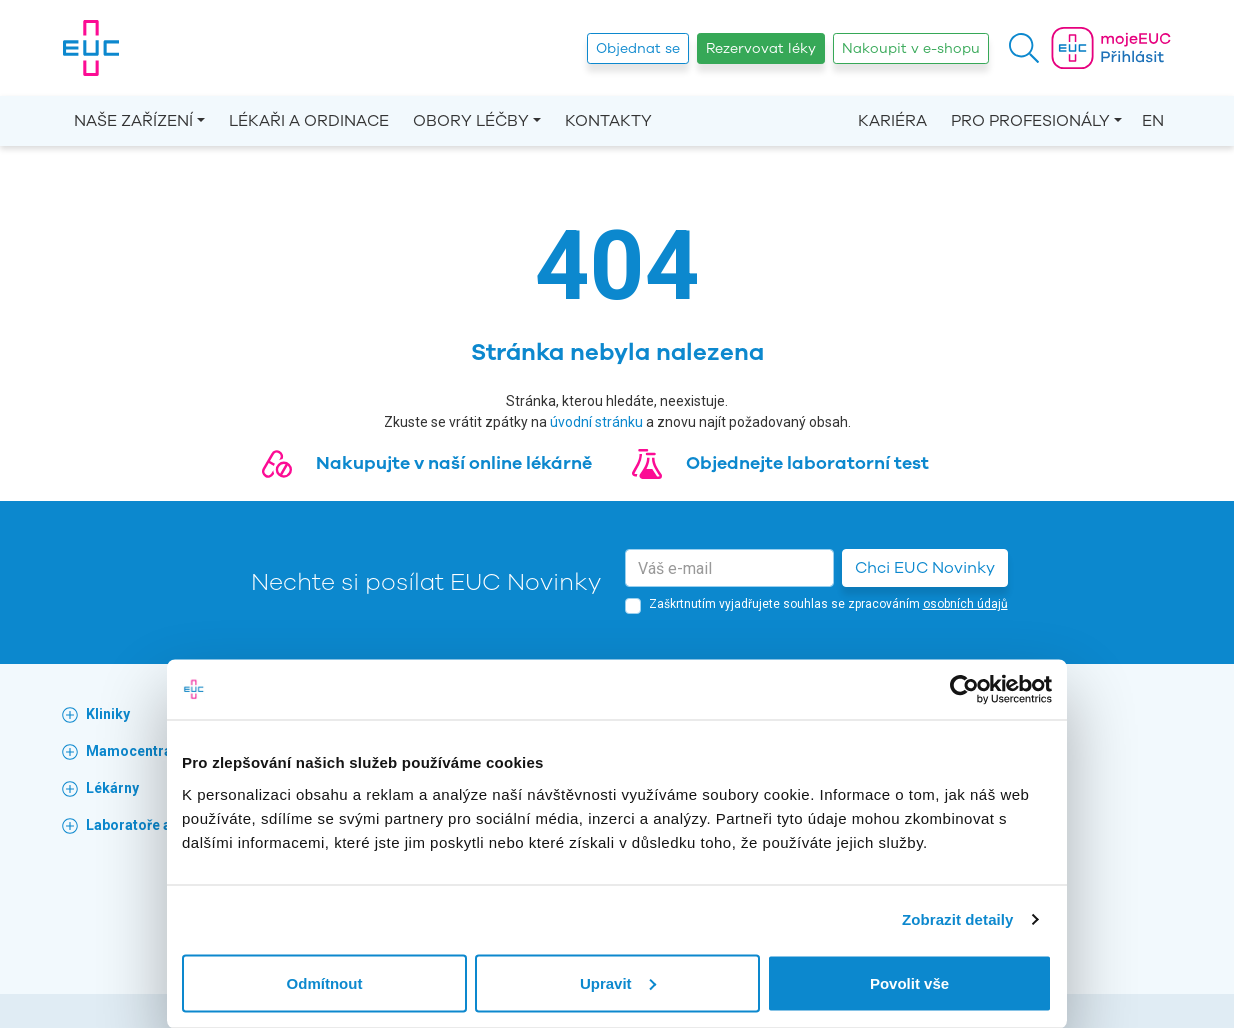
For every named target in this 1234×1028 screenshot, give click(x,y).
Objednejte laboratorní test (807, 463)
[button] (1024, 48)
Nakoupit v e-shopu (911, 48)
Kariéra (892, 121)
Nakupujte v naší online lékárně (454, 463)
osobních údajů (965, 604)
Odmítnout (325, 982)
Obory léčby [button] (471, 121)
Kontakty (608, 121)
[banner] (91, 48)
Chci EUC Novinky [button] (925, 568)
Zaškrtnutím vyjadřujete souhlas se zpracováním (828, 604)
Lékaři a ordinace (309, 121)
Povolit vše (909, 982)
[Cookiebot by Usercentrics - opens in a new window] (964, 690)
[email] (729, 568)
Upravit (618, 982)
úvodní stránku (596, 422)
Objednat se (638, 48)
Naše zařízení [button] (133, 121)
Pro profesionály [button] (1030, 121)
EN (1153, 121)
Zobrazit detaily (958, 919)
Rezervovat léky (761, 48)
